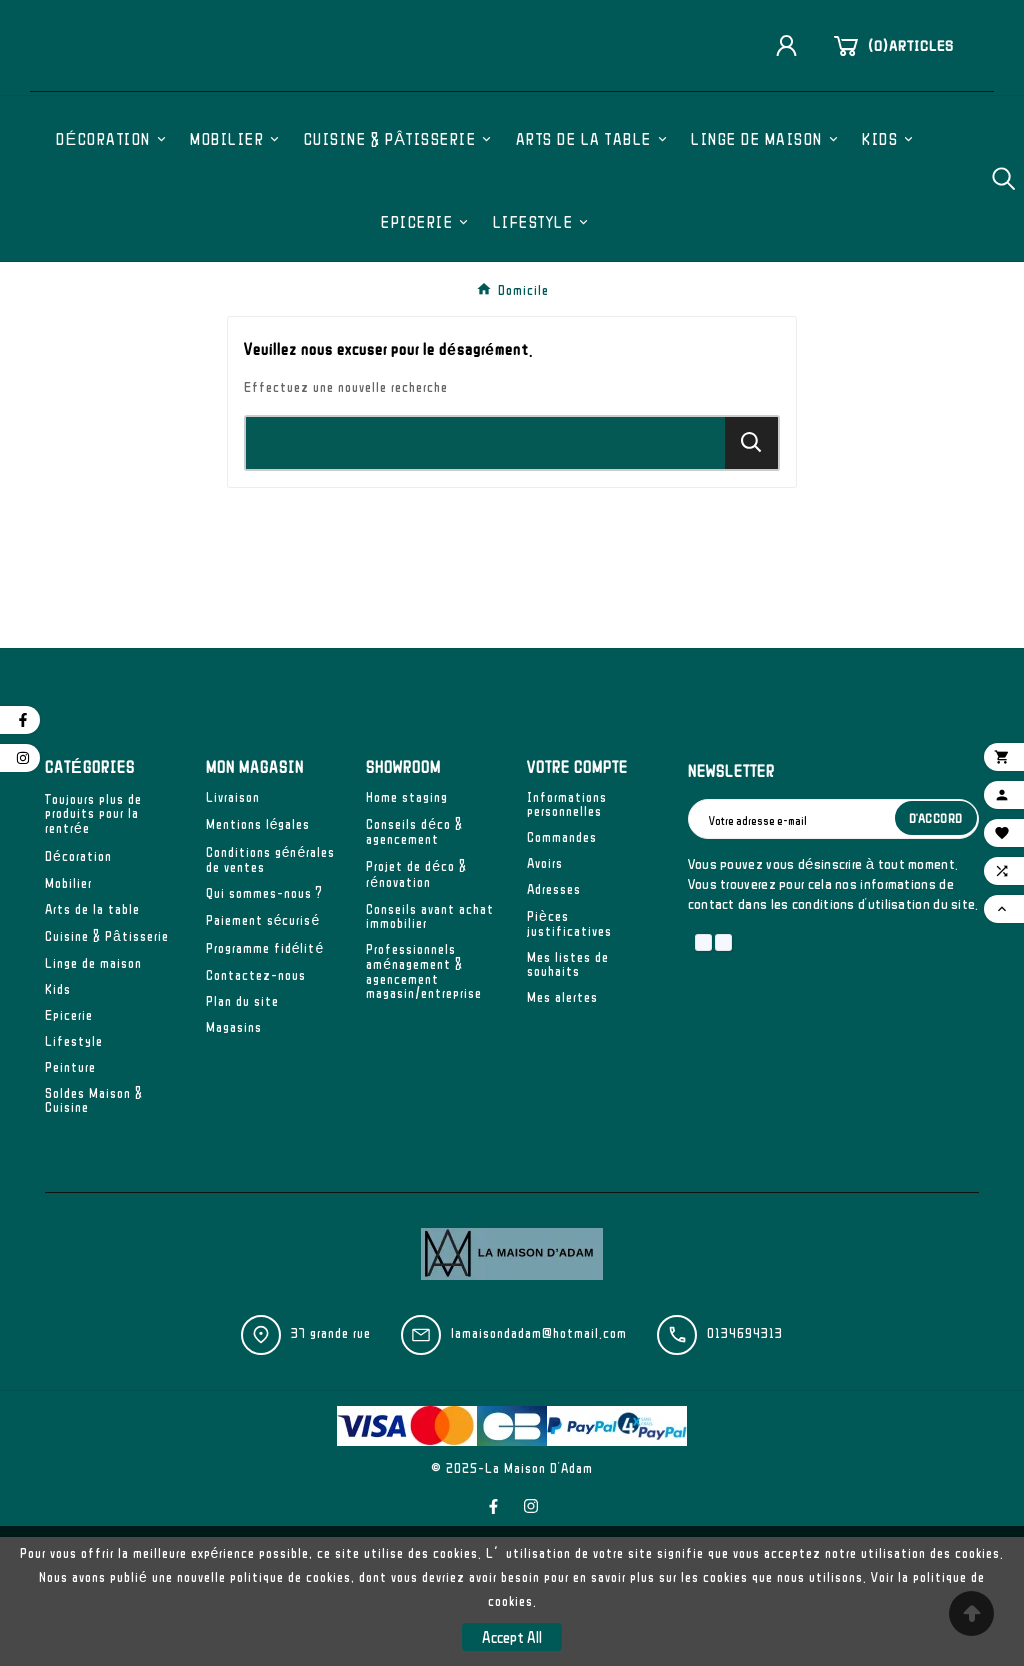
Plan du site (242, 1130)
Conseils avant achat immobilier (430, 1045)
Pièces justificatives (569, 1052)
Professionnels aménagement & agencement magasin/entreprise (424, 1100)
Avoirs (545, 992)
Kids (58, 1118)
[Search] (751, 571)
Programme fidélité (265, 1077)
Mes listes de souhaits (568, 1093)
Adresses (554, 1018)
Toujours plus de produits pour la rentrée (93, 942)
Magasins (234, 1156)
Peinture (70, 1196)
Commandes (562, 966)
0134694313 (745, 1462)
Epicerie (69, 1144)
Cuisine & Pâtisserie (107, 1065)
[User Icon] (794, 111)
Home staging (407, 926)
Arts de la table (92, 1038)
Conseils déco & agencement (414, 960)
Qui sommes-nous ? (264, 1022)
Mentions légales (258, 953)
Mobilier (68, 1012)
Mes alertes (562, 1126)
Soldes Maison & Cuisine (94, 1229)
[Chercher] (485, 572)
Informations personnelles (567, 933)
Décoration (78, 985)
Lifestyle (74, 1170)
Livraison (233, 926)
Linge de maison (93, 1092)
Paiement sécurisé (263, 1049)
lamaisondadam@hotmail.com (539, 1462)
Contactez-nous (256, 1104)
